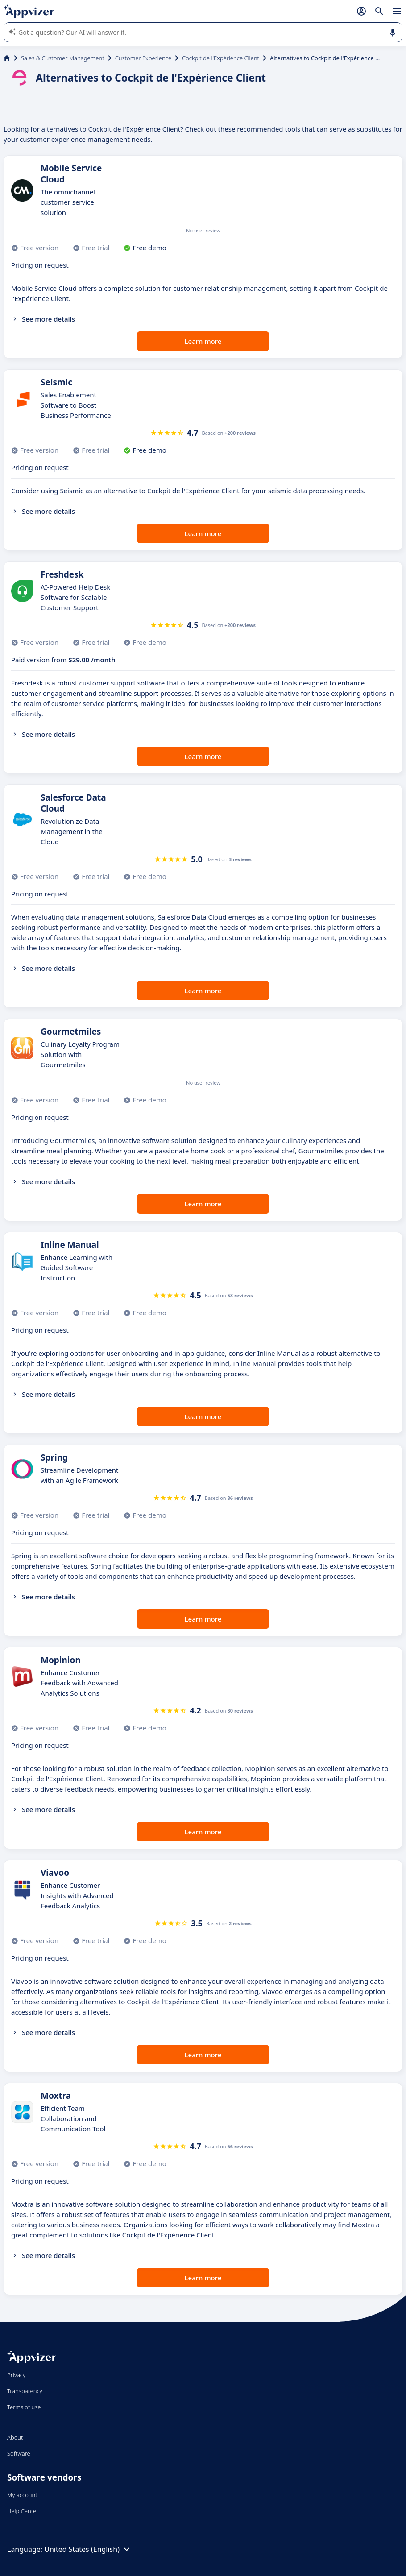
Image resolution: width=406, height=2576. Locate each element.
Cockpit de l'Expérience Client (220, 58)
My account (22, 2495)
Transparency (24, 2391)
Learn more (203, 341)
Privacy (16, 2375)
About (15, 2437)
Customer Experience (143, 58)
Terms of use (24, 2407)
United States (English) (88, 2549)
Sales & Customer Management (62, 58)
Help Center (23, 2511)
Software (18, 2453)
